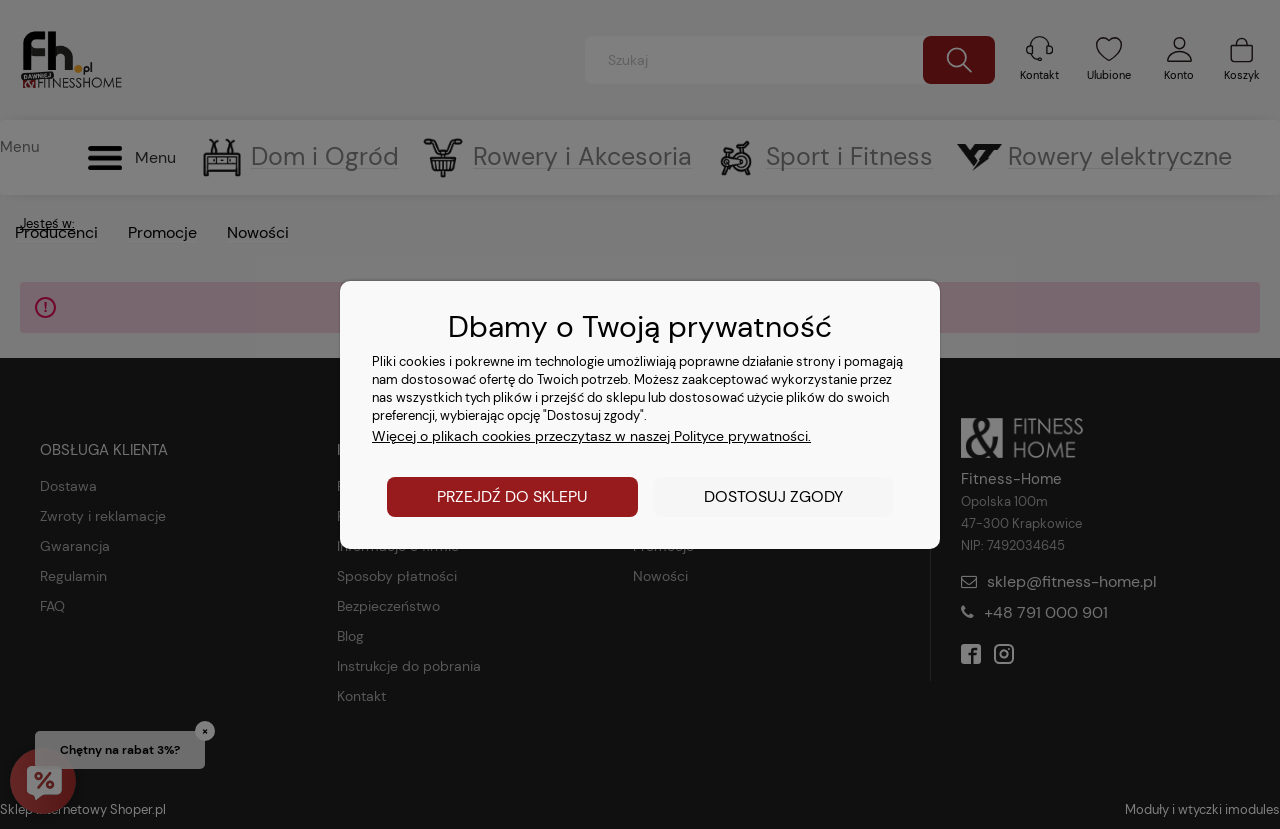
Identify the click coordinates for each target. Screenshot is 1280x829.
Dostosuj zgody (773, 496)
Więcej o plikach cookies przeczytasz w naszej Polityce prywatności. (591, 436)
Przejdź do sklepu (512, 496)
